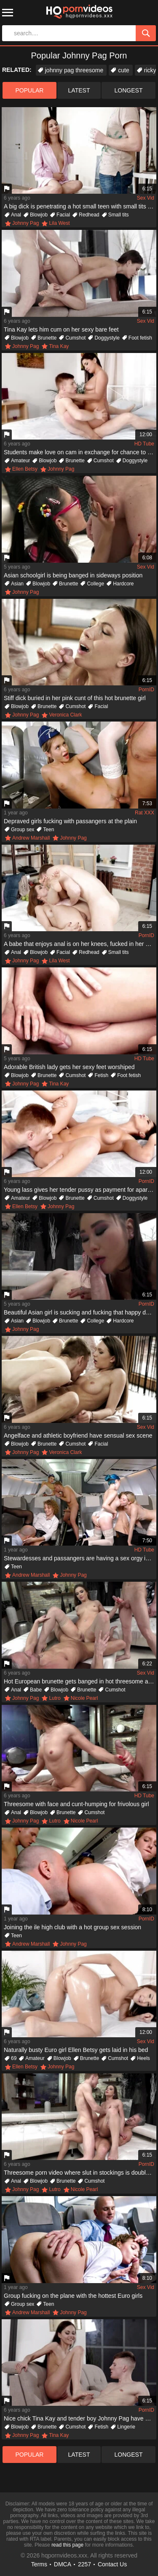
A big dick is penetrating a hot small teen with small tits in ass (80, 206)
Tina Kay (59, 346)
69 (13, 2058)
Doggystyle (106, 338)
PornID (146, 690)
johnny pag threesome (74, 70)
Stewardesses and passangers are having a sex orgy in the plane (80, 1558)
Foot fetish (140, 338)
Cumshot (75, 338)
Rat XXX (144, 813)
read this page (67, 2545)
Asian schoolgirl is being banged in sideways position (73, 575)
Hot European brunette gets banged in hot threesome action (80, 1681)
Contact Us (112, 2564)
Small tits (118, 215)
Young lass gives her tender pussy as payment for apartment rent (80, 1189)
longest (129, 90)
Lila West (59, 223)
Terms (39, 2564)
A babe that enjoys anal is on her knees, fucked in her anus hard (80, 943)
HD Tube (144, 444)
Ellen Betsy (24, 469)
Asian (17, 584)
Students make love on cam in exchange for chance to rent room (80, 452)
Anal (16, 215)
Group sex (22, 829)
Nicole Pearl (84, 1698)
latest (79, 90)
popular (30, 90)
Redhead (89, 215)
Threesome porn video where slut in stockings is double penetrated (80, 2172)
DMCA (62, 2564)
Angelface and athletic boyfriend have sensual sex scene (78, 1435)
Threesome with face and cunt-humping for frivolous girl (76, 1804)
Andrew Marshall (31, 838)
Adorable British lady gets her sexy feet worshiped (69, 1067)
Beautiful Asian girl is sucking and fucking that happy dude (79, 1312)
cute (123, 70)
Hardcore (123, 584)
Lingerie (126, 2427)
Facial (63, 215)
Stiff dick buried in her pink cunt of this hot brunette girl (75, 698)
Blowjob (39, 215)
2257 (84, 2564)
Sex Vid (145, 198)
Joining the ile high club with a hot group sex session (72, 1927)
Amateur (20, 461)
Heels (143, 2058)
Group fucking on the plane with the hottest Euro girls (73, 2295)
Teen (48, 829)
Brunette (46, 338)
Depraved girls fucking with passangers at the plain (70, 821)
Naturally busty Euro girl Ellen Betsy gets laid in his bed (76, 2050)
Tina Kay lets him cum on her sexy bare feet (61, 329)
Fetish (101, 1075)
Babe (36, 1690)
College (95, 584)
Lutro (54, 1698)
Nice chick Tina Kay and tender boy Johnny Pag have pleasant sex (80, 2418)
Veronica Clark (65, 715)
